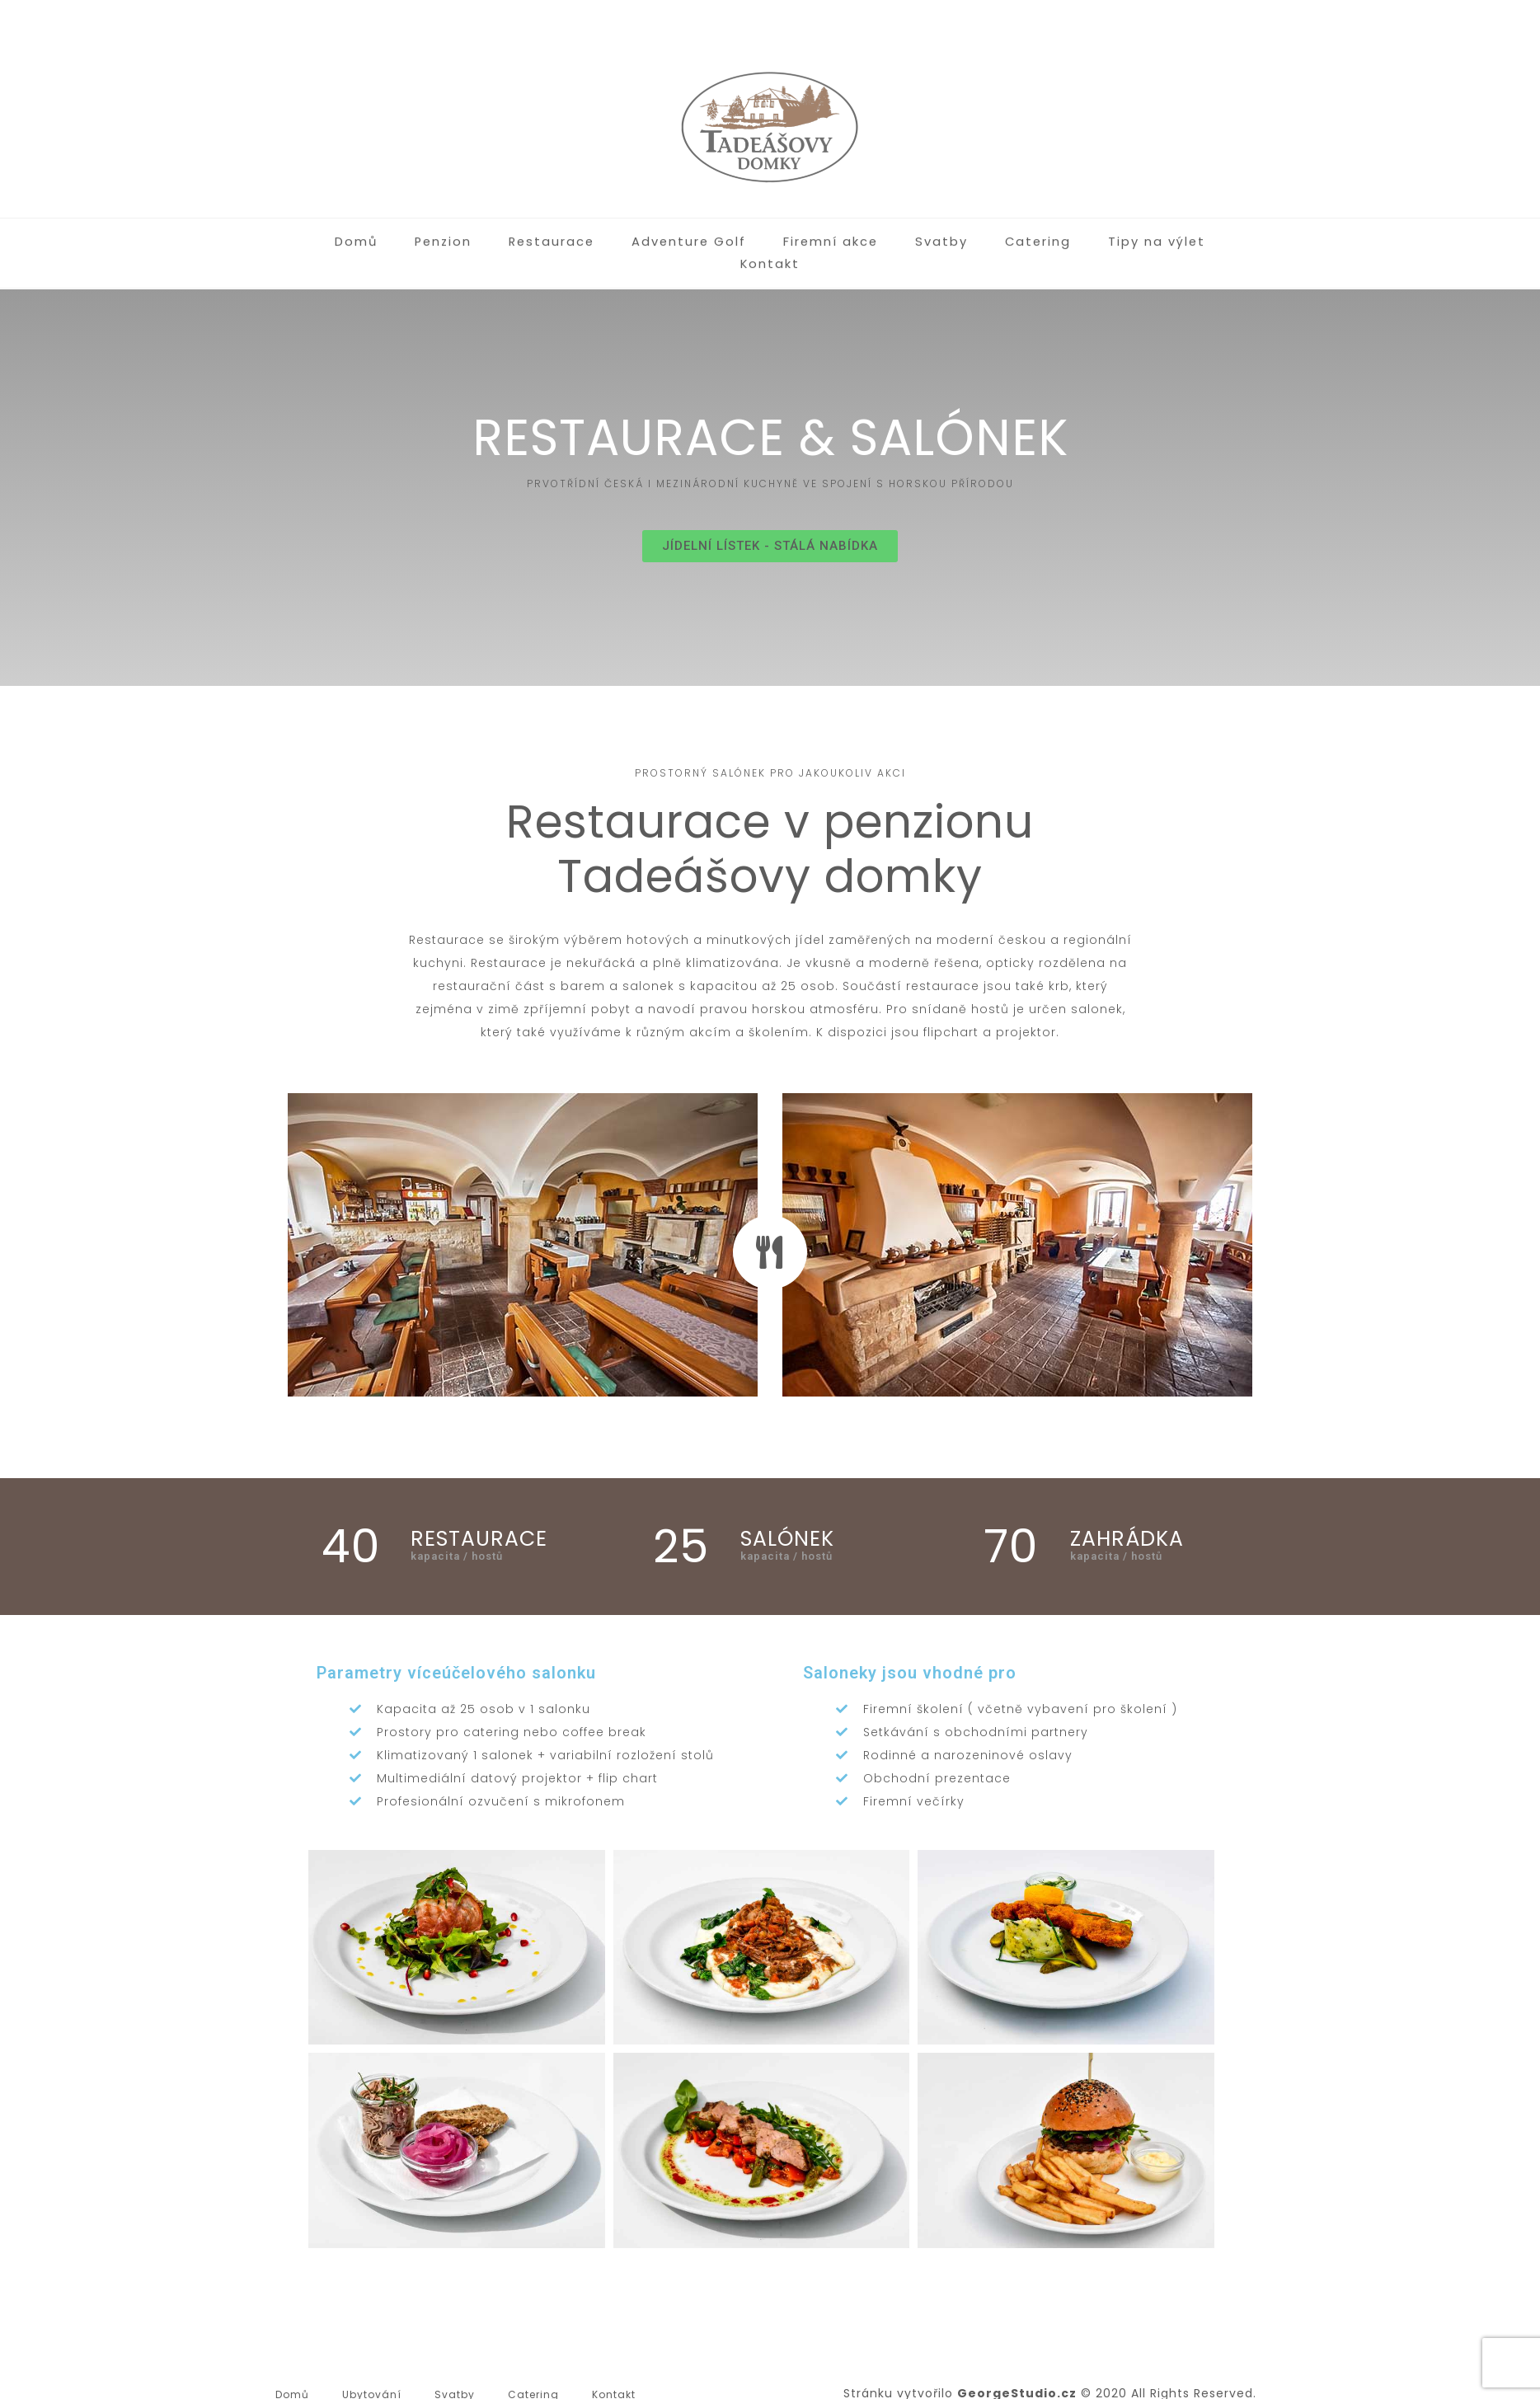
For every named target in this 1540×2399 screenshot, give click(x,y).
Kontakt (1215, 231)
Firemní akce (784, 231)
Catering (986, 231)
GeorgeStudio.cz (1017, 2371)
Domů (319, 231)
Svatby (893, 231)
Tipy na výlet (1102, 231)
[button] (770, 524)
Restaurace (511, 231)
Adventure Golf (644, 231)
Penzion (405, 231)
